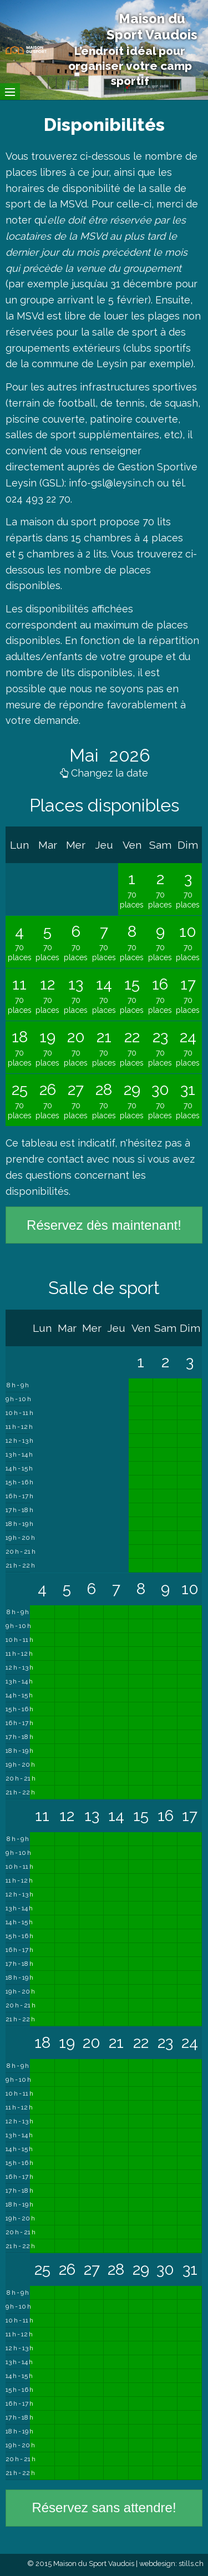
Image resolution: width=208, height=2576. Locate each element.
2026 (127, 755)
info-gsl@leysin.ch (111, 483)
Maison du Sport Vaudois (151, 27)
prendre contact (45, 1159)
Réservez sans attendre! (104, 2507)
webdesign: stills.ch (171, 2563)
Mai (86, 755)
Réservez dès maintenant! (104, 1225)
